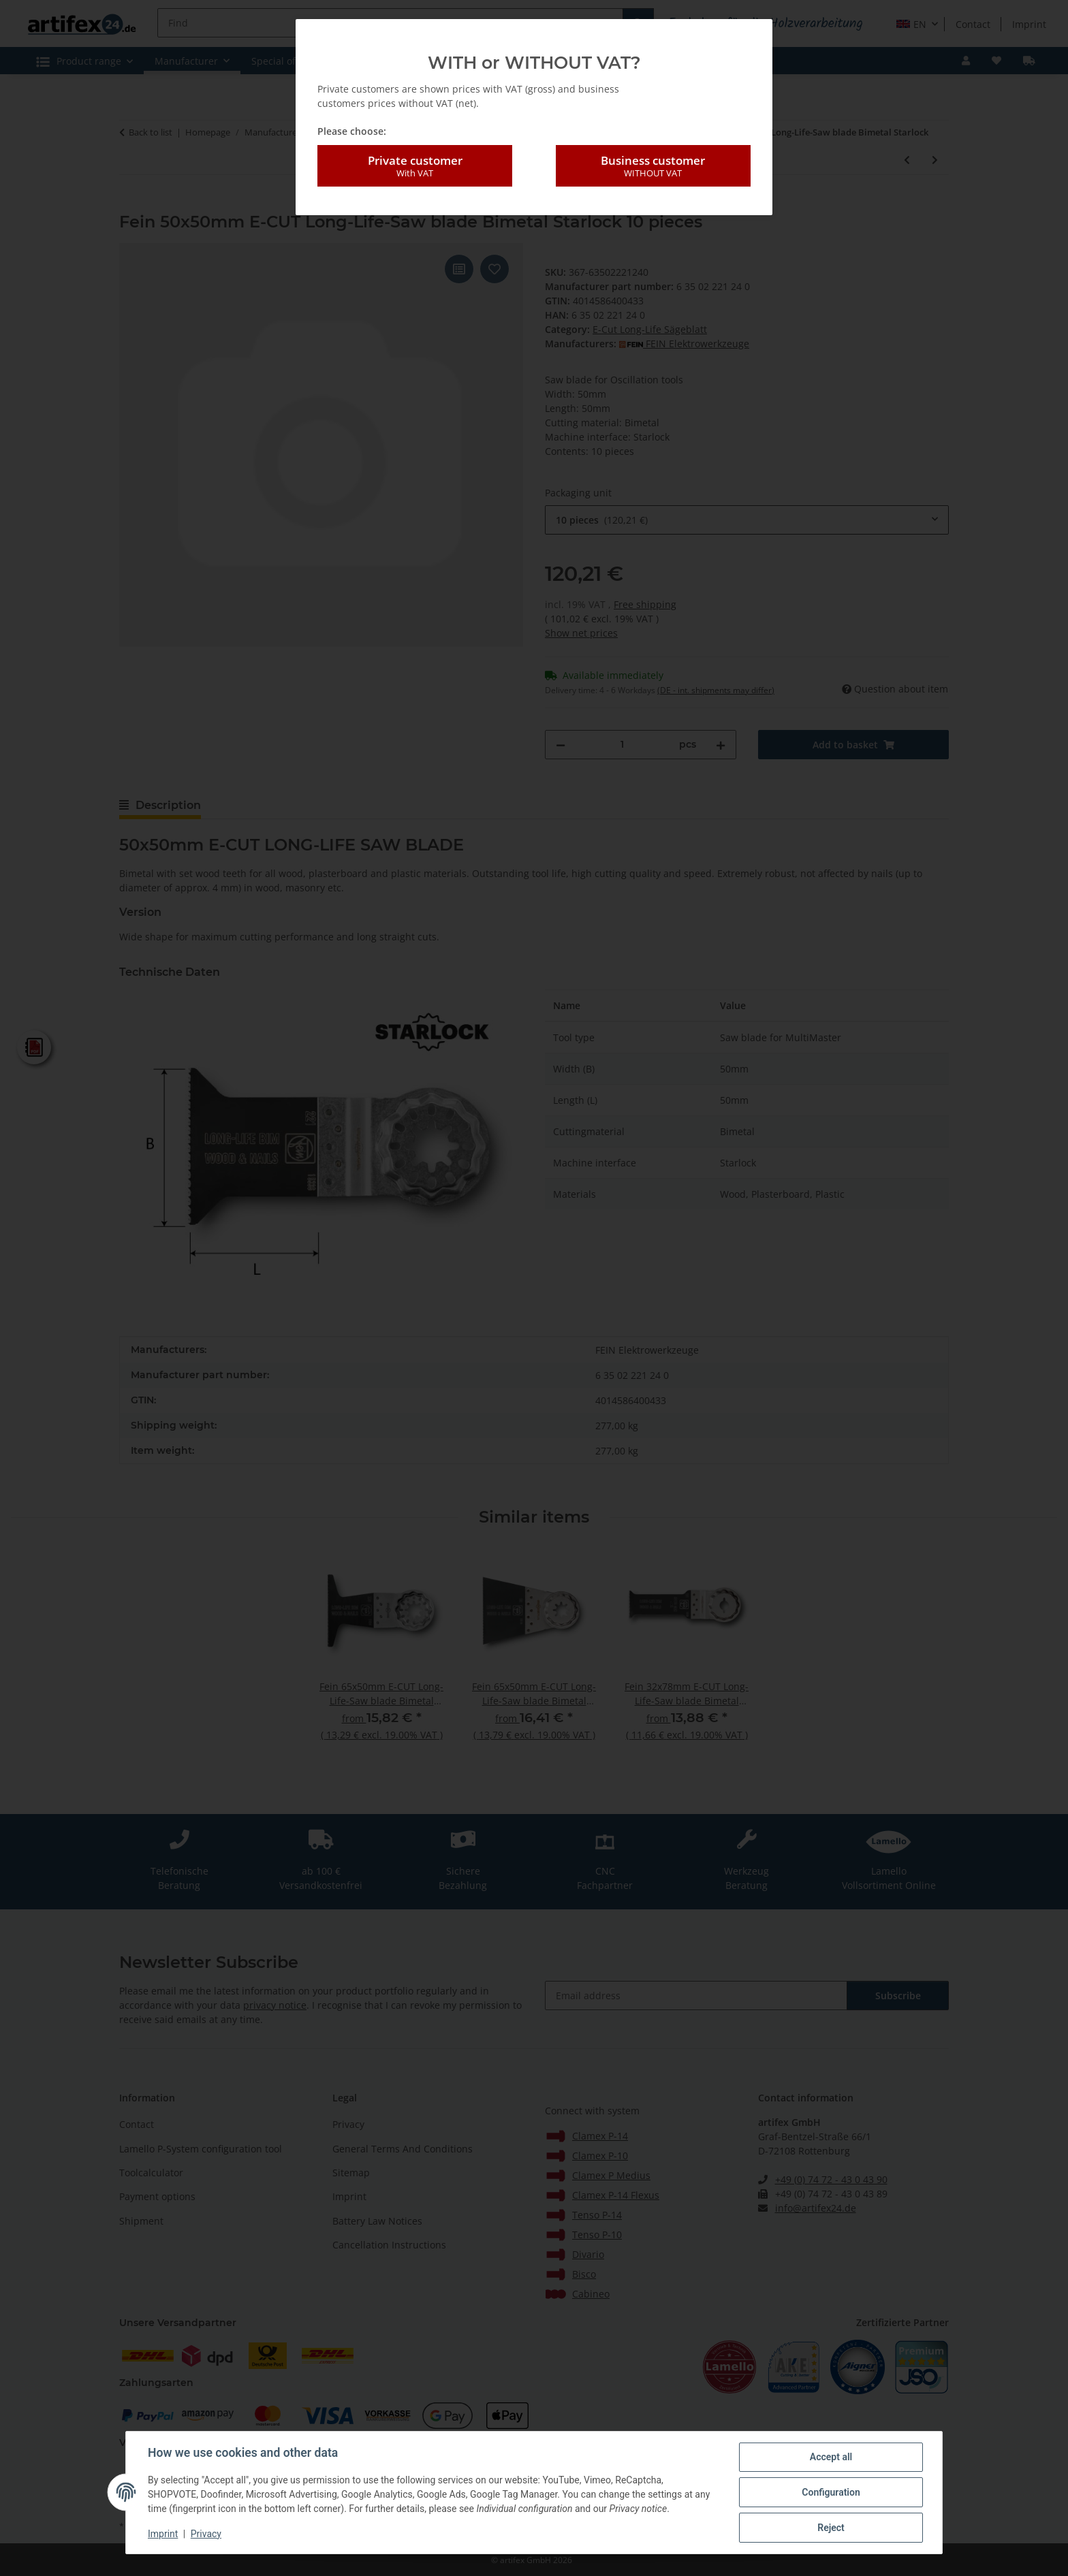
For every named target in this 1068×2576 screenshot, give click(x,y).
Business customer (653, 166)
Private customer (414, 166)
